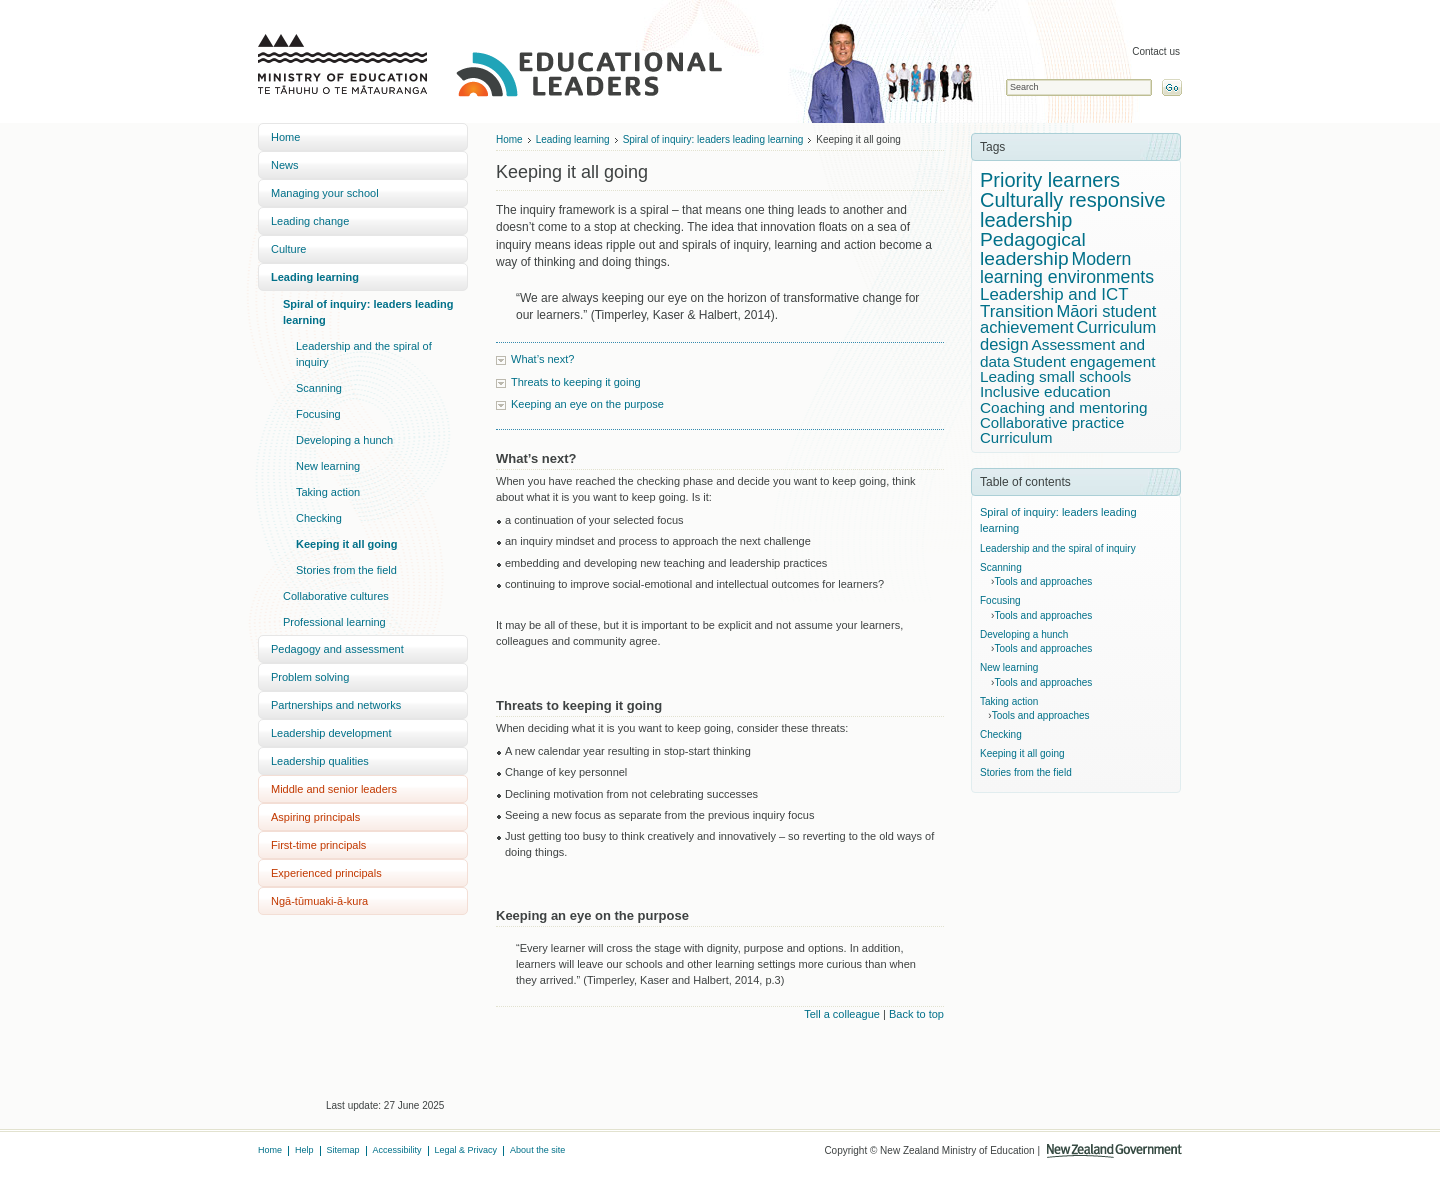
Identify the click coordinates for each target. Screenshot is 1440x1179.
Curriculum (1016, 437)
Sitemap (343, 1150)
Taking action (328, 492)
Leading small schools (1055, 376)
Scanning (319, 388)
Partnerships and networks (336, 705)
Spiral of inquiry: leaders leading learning (368, 312)
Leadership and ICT (1054, 294)
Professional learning (334, 622)
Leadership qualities (320, 761)
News (285, 165)
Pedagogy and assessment (337, 649)
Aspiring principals (315, 817)
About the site (537, 1150)
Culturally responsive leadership (1073, 210)
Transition (1017, 311)
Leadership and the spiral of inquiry (364, 354)
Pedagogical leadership (1033, 249)
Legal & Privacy (466, 1150)
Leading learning (315, 277)
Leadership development (331, 733)
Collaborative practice (1052, 422)
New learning (328, 466)
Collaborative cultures (336, 596)
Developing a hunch (344, 440)
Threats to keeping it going (576, 382)
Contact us (1156, 51)
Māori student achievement (1068, 320)
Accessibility (397, 1150)
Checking (319, 518)
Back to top (916, 1014)
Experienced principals (326, 873)
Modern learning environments (1067, 268)
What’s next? (542, 359)
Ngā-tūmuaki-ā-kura (319, 901)
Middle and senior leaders (334, 789)
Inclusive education (1045, 391)
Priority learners (1050, 180)
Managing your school (325, 193)
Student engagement (1084, 361)
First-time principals (318, 845)
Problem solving (310, 677)
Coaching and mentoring (1064, 407)
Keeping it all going (346, 544)
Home (285, 137)
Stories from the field (346, 570)
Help (304, 1150)
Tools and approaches (1043, 581)
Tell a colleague (842, 1014)
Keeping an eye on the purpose (587, 404)
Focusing (318, 414)
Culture (288, 249)
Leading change (310, 221)
